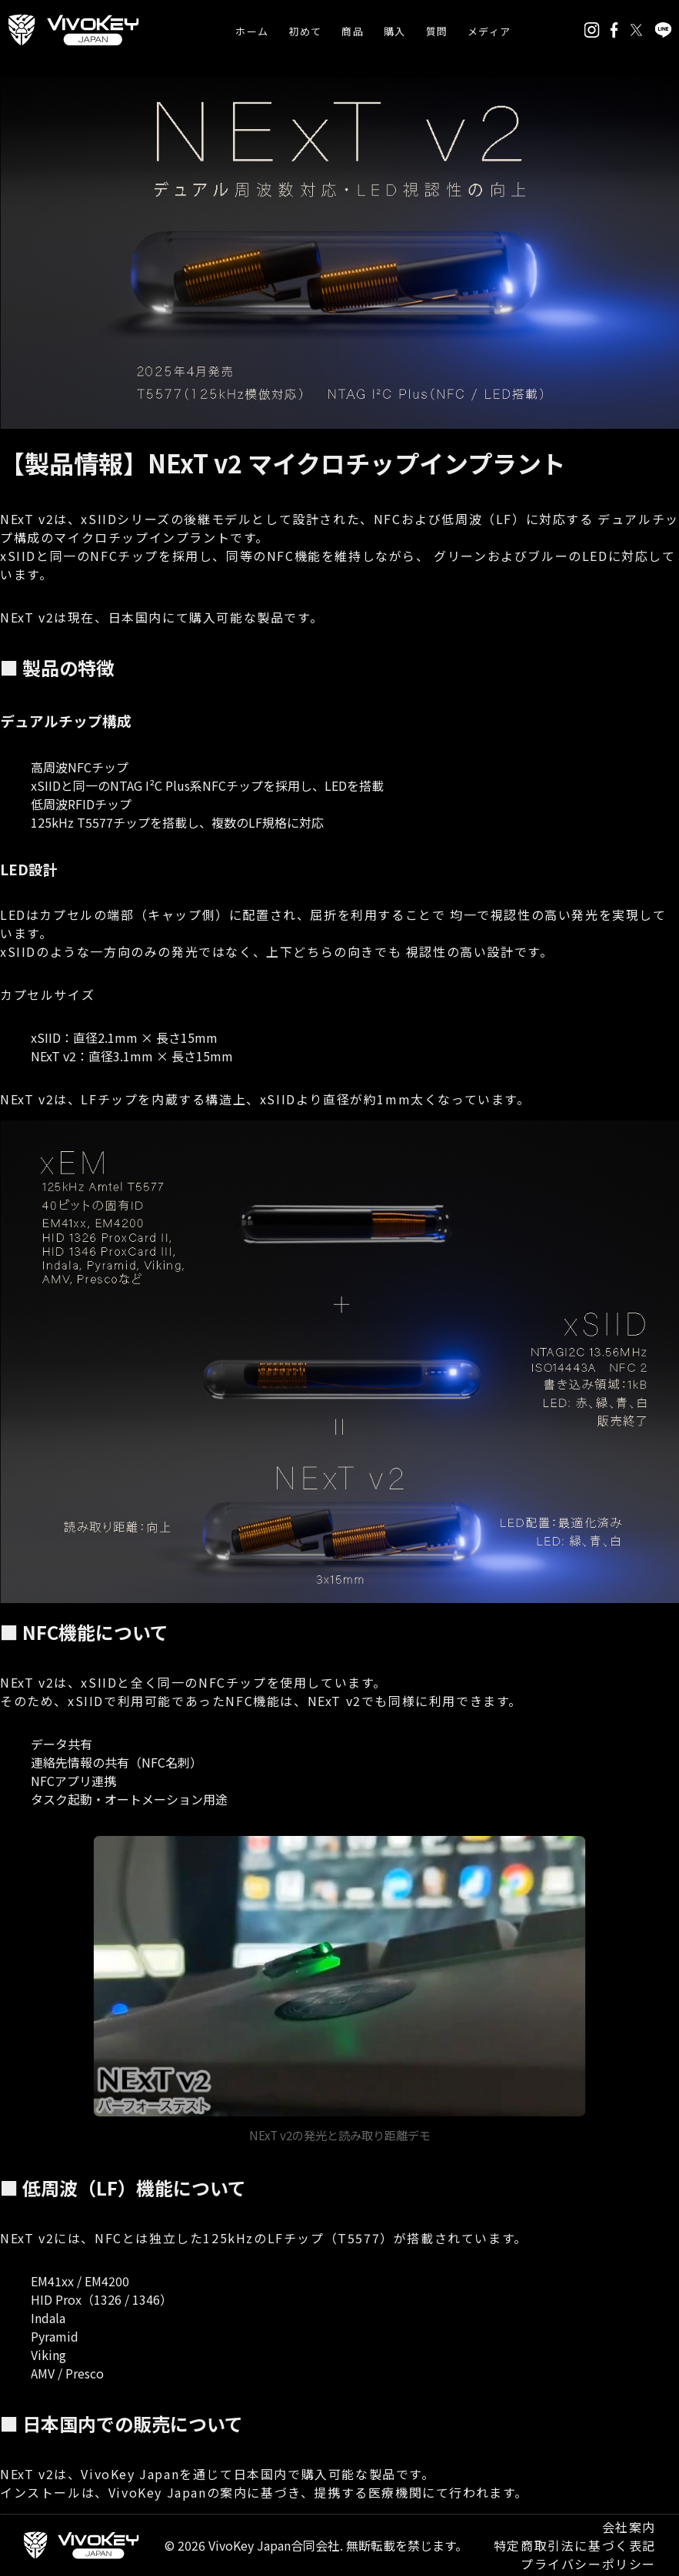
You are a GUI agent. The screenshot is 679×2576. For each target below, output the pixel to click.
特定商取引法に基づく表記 (575, 2545)
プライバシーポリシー (588, 2563)
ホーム (251, 31)
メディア (489, 31)
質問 (437, 31)
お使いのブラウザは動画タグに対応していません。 (340, 1976)
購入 (395, 31)
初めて (304, 31)
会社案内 (629, 2527)
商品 (352, 31)
